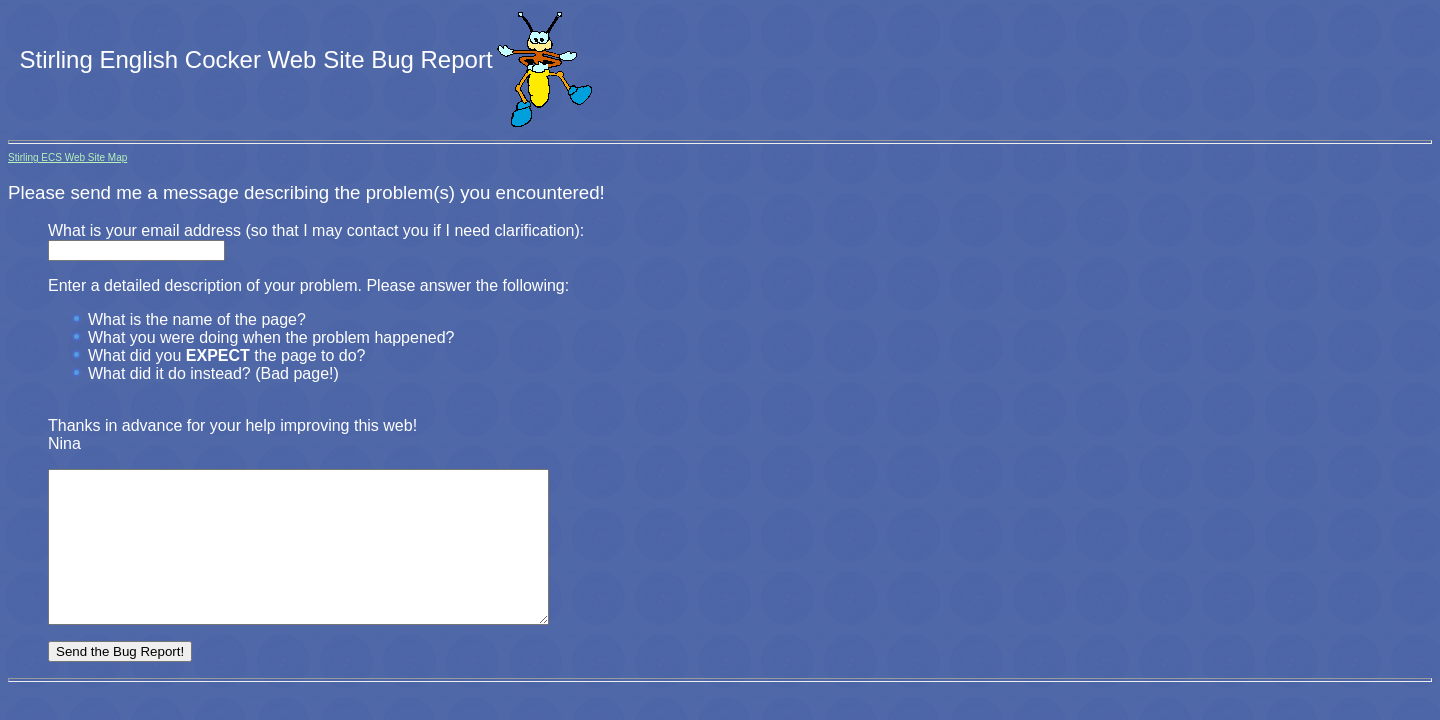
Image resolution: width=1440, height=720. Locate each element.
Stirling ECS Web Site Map (67, 157)
